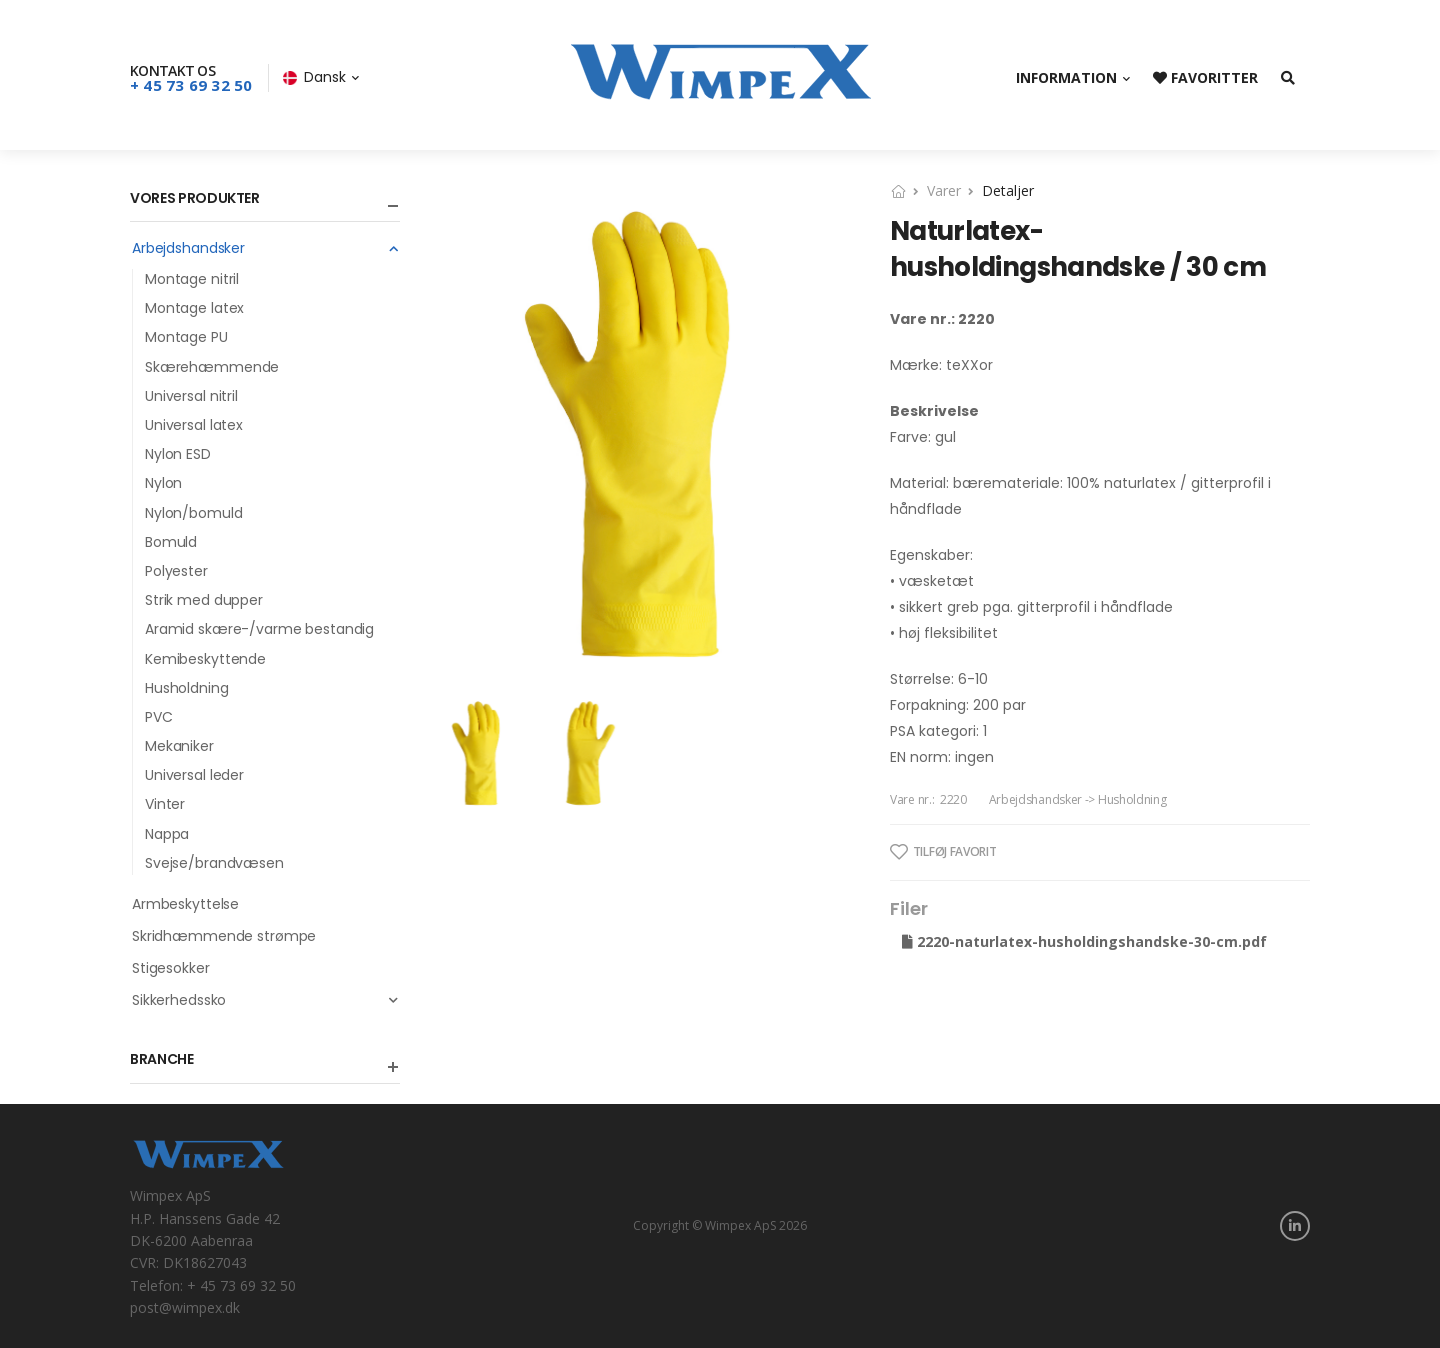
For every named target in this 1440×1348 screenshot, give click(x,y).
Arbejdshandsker (266, 248)
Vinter (165, 804)
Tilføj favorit (943, 852)
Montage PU (186, 337)
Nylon (163, 483)
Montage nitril (192, 279)
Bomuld (171, 542)
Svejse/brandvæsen (214, 863)
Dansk (314, 77)
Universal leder (194, 775)
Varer (944, 190)
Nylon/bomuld (193, 513)
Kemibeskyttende (205, 659)
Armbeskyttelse (185, 904)
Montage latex (194, 308)
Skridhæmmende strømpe (224, 936)
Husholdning (187, 688)
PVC (159, 717)
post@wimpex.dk (185, 1307)
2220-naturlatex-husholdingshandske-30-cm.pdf (1084, 941)
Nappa (167, 834)
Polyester (176, 571)
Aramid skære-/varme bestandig (259, 629)
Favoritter (1205, 77)
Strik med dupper (204, 600)
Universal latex (194, 425)
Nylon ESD (178, 454)
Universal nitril (191, 396)
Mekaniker (179, 746)
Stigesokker (171, 968)
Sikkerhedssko (266, 1000)
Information (1066, 77)
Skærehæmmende (212, 367)
